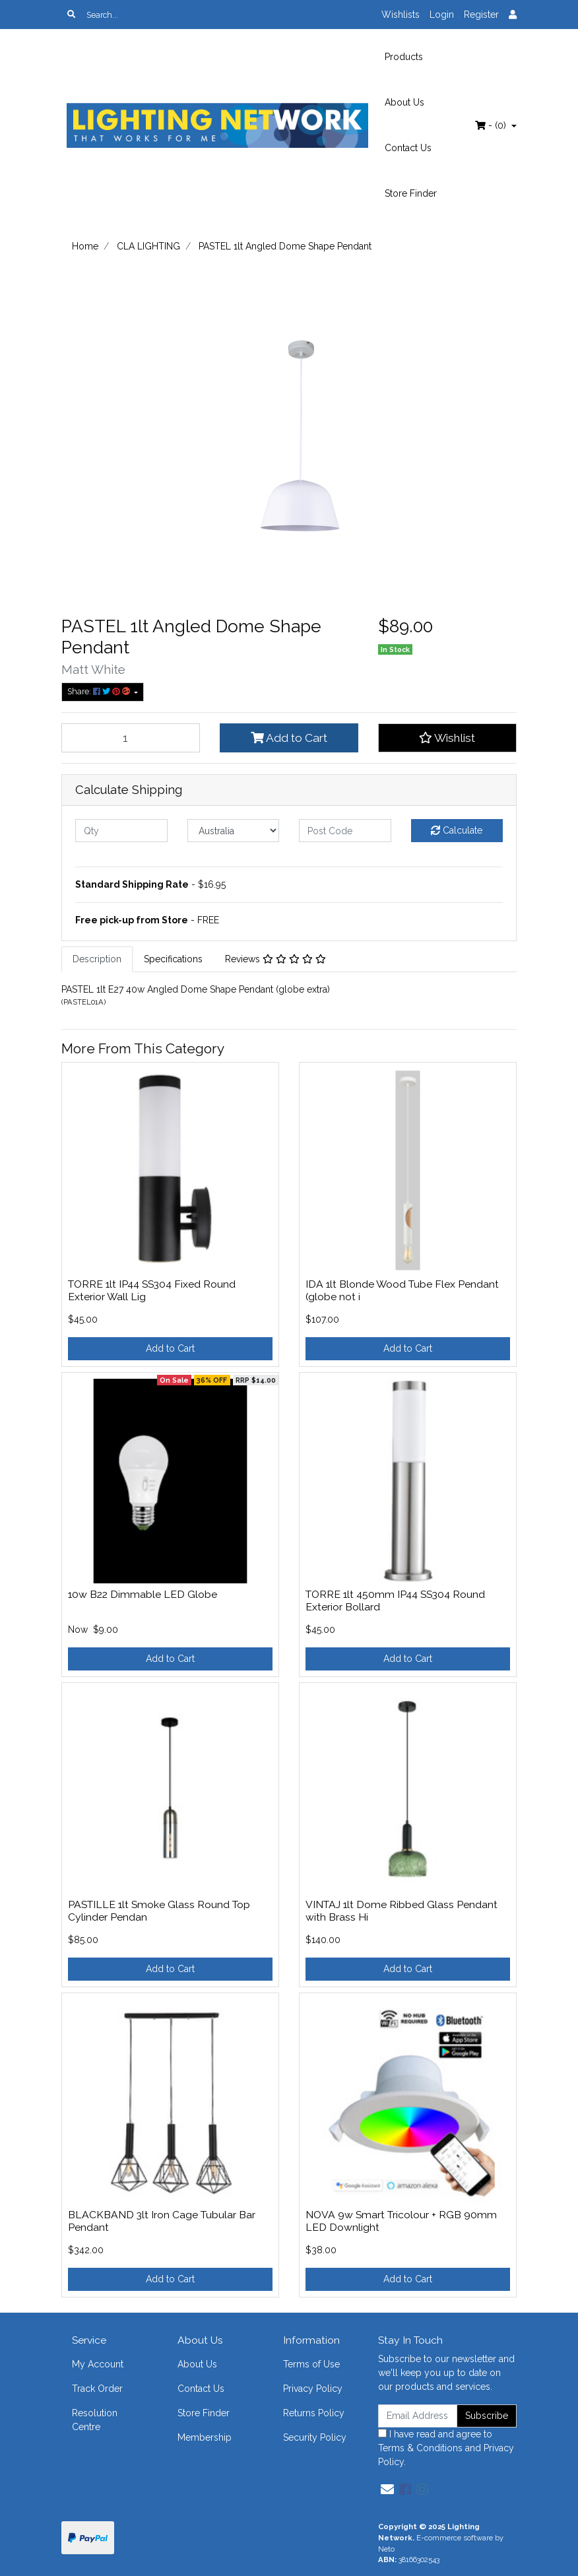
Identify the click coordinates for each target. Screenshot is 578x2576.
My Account (97, 2364)
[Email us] (387, 2489)
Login (442, 14)
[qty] (121, 830)
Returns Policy (313, 2413)
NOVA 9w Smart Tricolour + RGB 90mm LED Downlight (401, 2220)
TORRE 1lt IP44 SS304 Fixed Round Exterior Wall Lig (152, 1290)
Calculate (456, 830)
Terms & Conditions (420, 2448)
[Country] (233, 830)
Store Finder (411, 193)
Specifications (173, 959)
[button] (447, 737)
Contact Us (408, 148)
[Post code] (345, 830)
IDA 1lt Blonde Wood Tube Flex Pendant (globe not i (402, 1290)
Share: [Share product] (99, 691)
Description (97, 959)
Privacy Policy (312, 2388)
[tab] (97, 959)
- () (492, 125)
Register (481, 14)
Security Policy (314, 2437)
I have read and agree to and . (446, 2448)
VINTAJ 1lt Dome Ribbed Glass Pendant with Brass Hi (401, 1910)
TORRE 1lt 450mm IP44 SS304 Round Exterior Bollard (395, 1600)
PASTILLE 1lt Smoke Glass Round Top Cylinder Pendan (159, 1910)
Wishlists (400, 14)
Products (404, 56)
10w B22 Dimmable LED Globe (142, 1594)
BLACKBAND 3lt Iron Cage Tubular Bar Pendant (161, 2220)
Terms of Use (311, 2364)
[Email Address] (417, 2415)
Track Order (97, 2388)
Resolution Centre (94, 2420)
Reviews (275, 959)
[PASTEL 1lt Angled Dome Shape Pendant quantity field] (130, 737)
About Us (404, 102)
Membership (204, 2437)
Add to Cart (289, 737)
